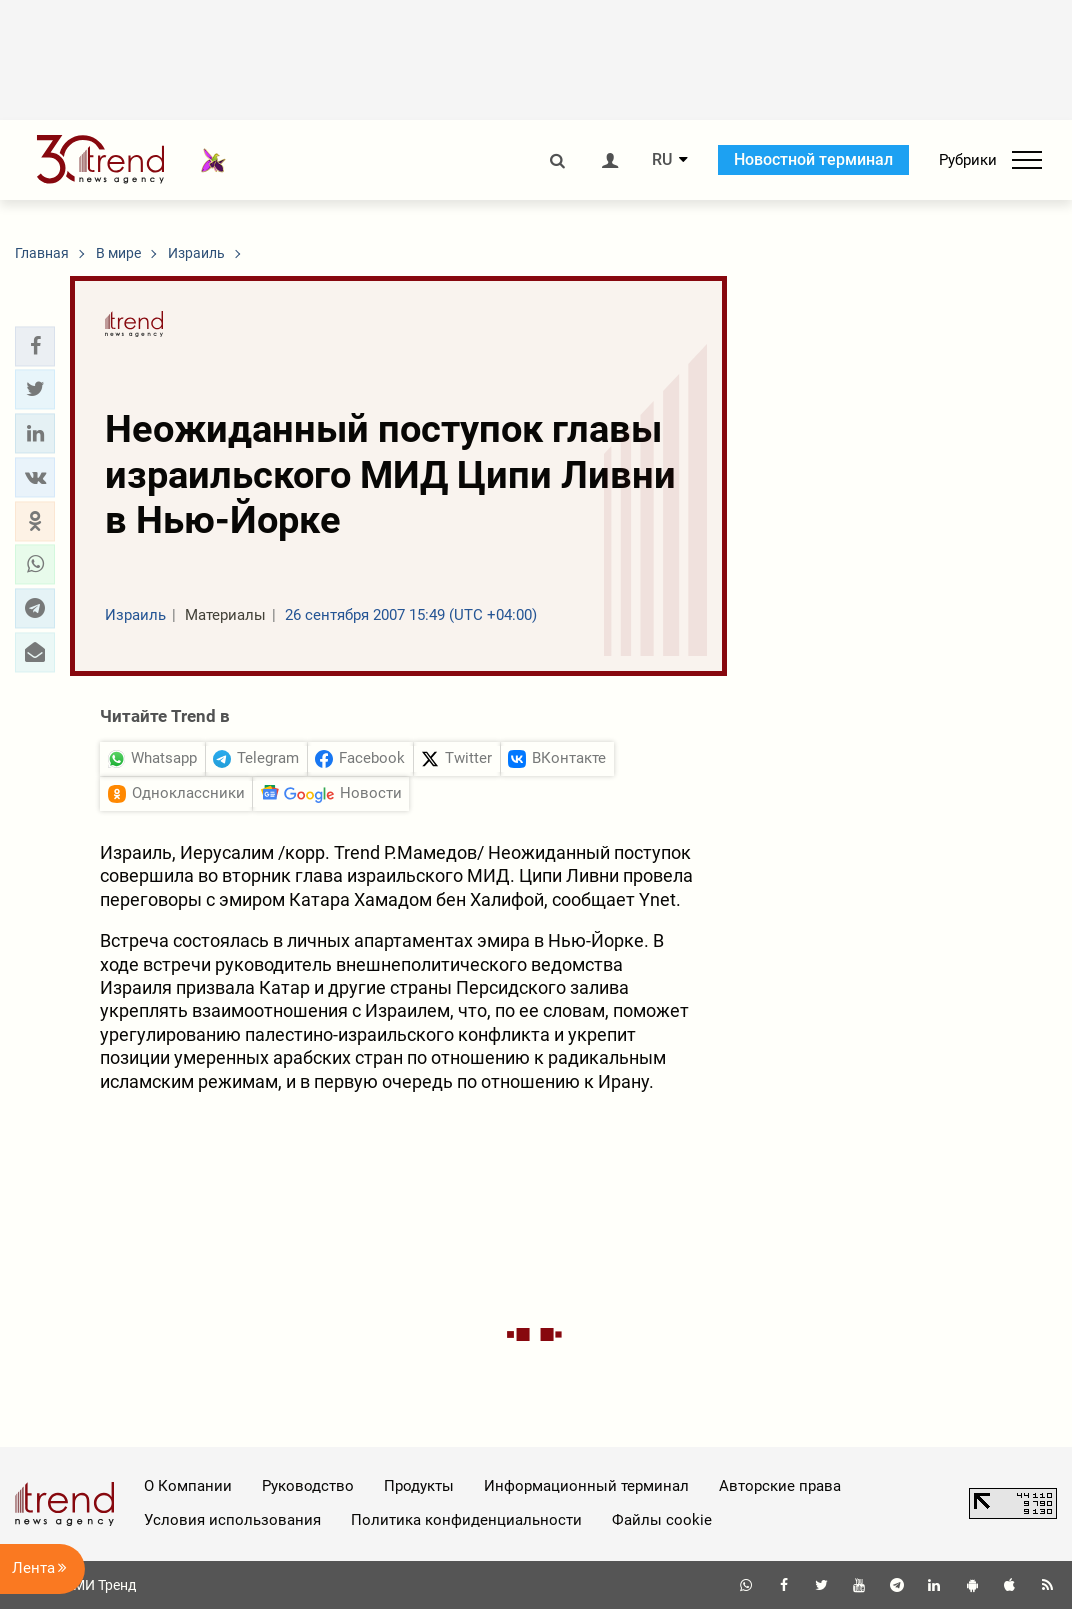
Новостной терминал (813, 159)
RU (662, 160)
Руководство (308, 1486)
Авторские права (780, 1486)
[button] (35, 346)
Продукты (419, 1486)
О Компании (188, 1486)
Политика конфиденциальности (466, 1520)
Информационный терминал (586, 1486)
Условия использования (232, 1520)
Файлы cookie (662, 1520)
